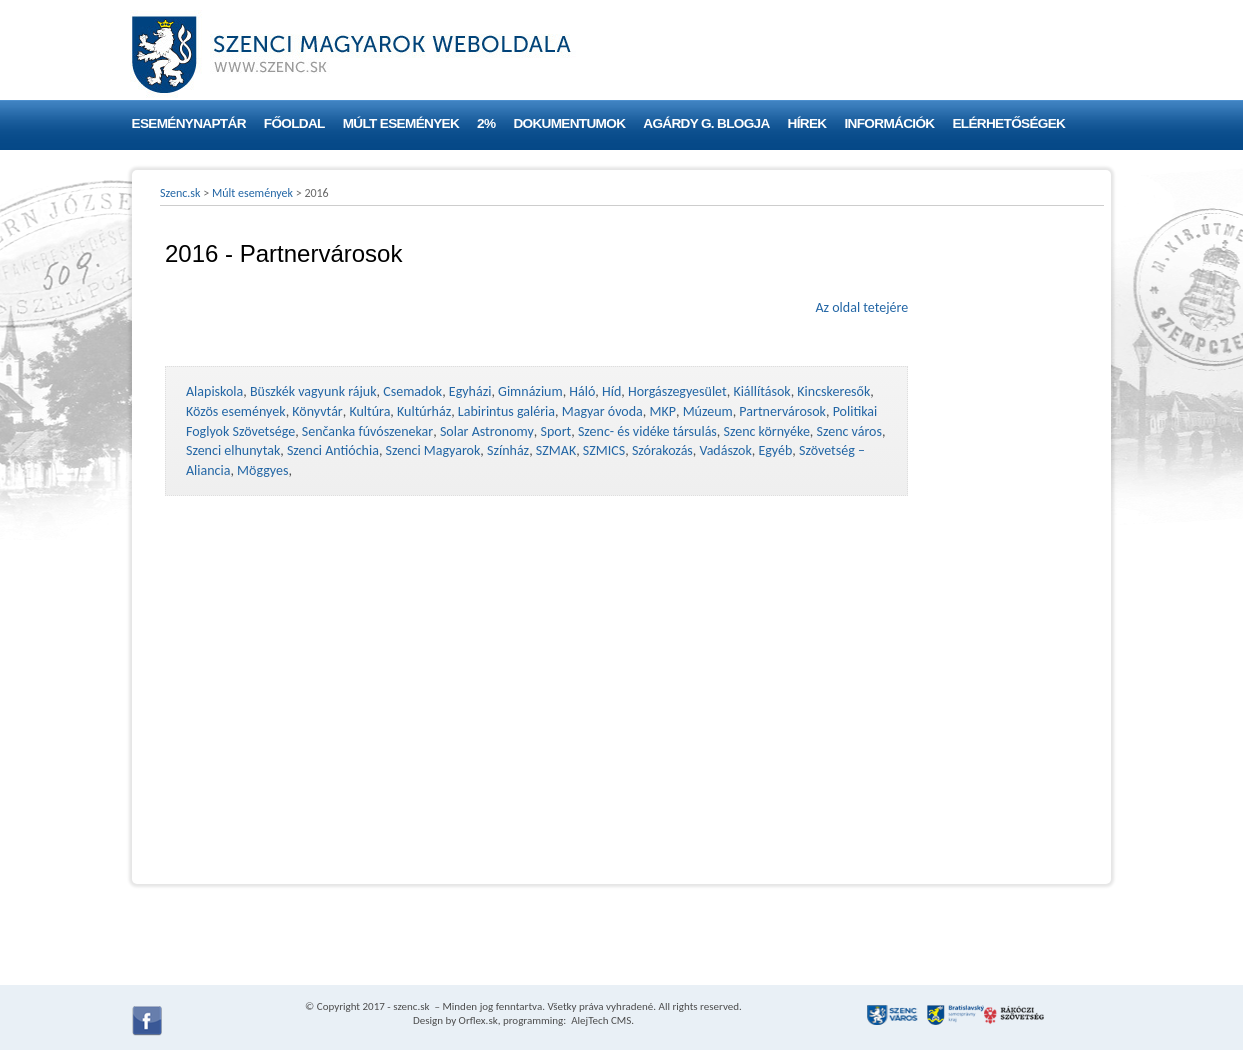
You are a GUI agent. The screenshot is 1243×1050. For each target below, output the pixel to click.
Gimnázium (530, 391)
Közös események (236, 411)
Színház (508, 450)
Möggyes (262, 470)
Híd (611, 391)
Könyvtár (317, 411)
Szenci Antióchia (333, 450)
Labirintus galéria (506, 411)
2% (486, 123)
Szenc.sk (180, 193)
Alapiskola (214, 391)
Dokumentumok (569, 123)
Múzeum (708, 411)
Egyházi (470, 391)
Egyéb (775, 450)
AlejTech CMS (600, 1020)
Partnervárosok (782, 411)
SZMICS (604, 450)
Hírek (807, 123)
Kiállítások (761, 391)
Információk (890, 123)
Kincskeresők (833, 391)
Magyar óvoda (602, 411)
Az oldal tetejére (861, 307)
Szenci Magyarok (433, 450)
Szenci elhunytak (233, 450)
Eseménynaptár (189, 123)
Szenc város (849, 431)
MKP (662, 411)
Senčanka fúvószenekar (367, 431)
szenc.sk (411, 1006)
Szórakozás (662, 450)
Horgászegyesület (677, 391)
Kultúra (369, 411)
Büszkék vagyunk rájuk (313, 391)
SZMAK (556, 450)
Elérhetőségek (1008, 123)
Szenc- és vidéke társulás (647, 431)
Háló (582, 391)
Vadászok (726, 450)
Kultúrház (424, 411)
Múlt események (401, 123)
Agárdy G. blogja (706, 123)
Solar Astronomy (487, 431)
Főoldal (294, 123)
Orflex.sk (478, 1020)
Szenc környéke (767, 431)
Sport (555, 431)
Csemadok (412, 391)
